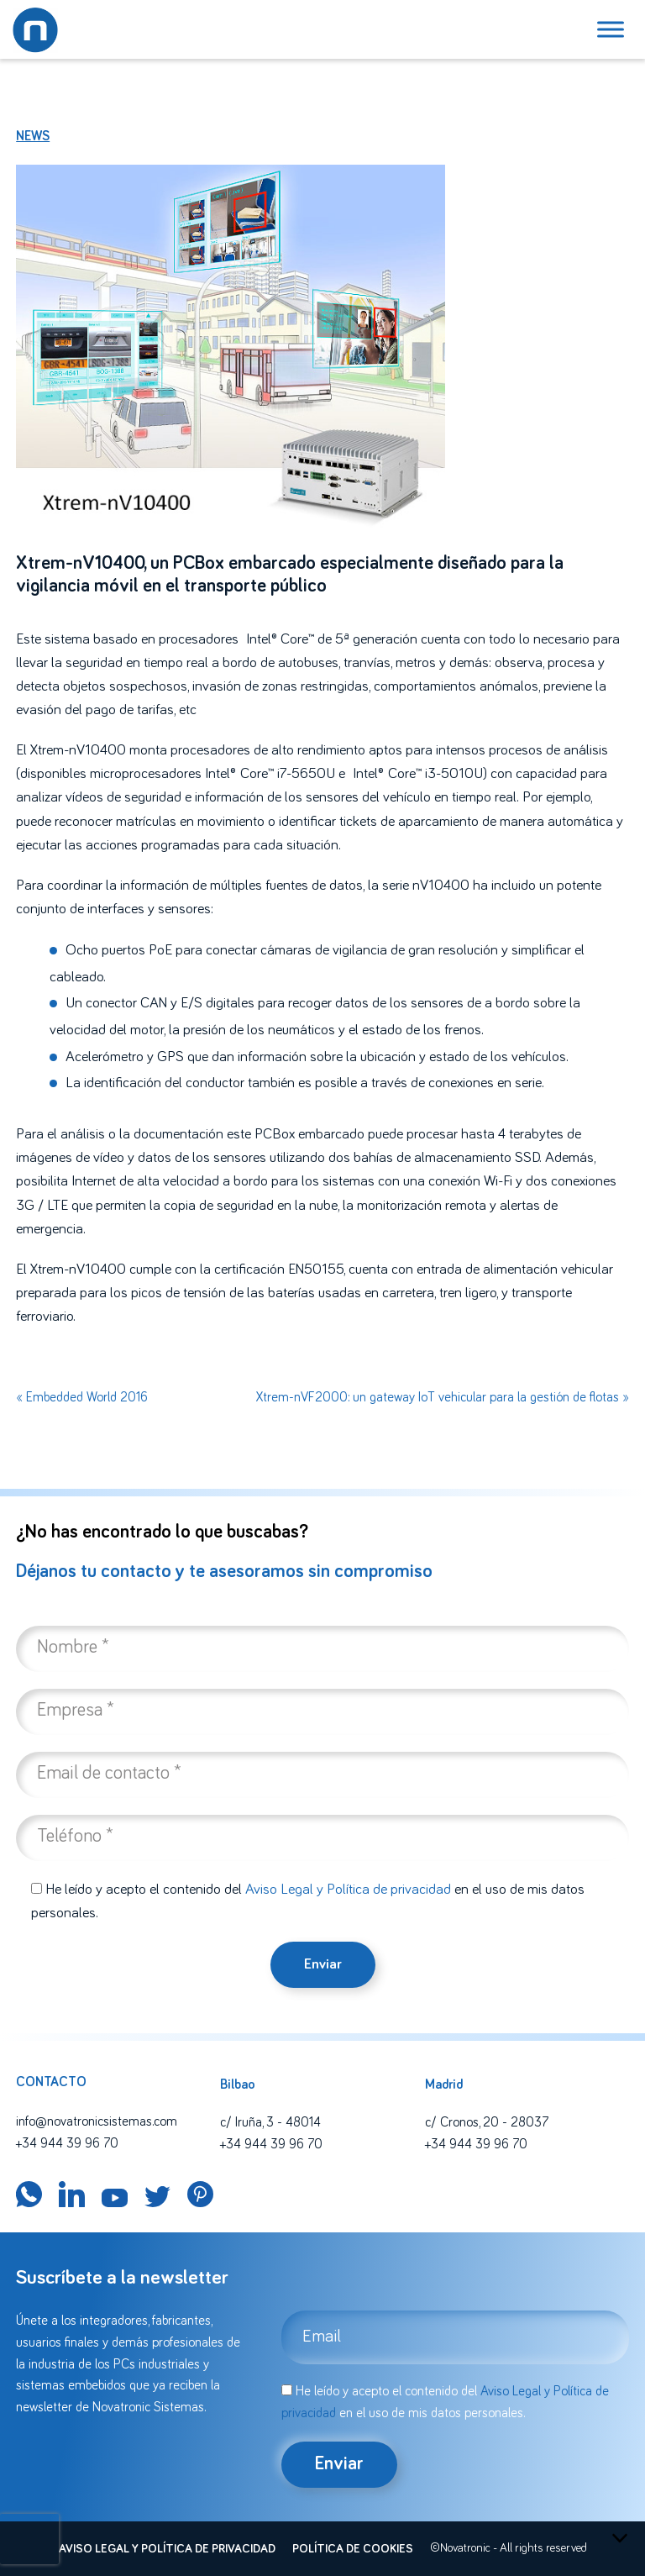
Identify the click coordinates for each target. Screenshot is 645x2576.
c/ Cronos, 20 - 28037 (486, 2122)
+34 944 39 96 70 (67, 2143)
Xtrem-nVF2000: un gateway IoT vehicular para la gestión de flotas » (442, 1397)
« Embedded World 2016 (82, 1397)
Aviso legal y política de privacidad (167, 2549)
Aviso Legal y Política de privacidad (348, 1889)
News (33, 136)
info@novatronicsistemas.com (96, 2121)
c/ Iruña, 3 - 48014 (270, 2122)
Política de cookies (352, 2549)
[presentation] (29, 2539)
